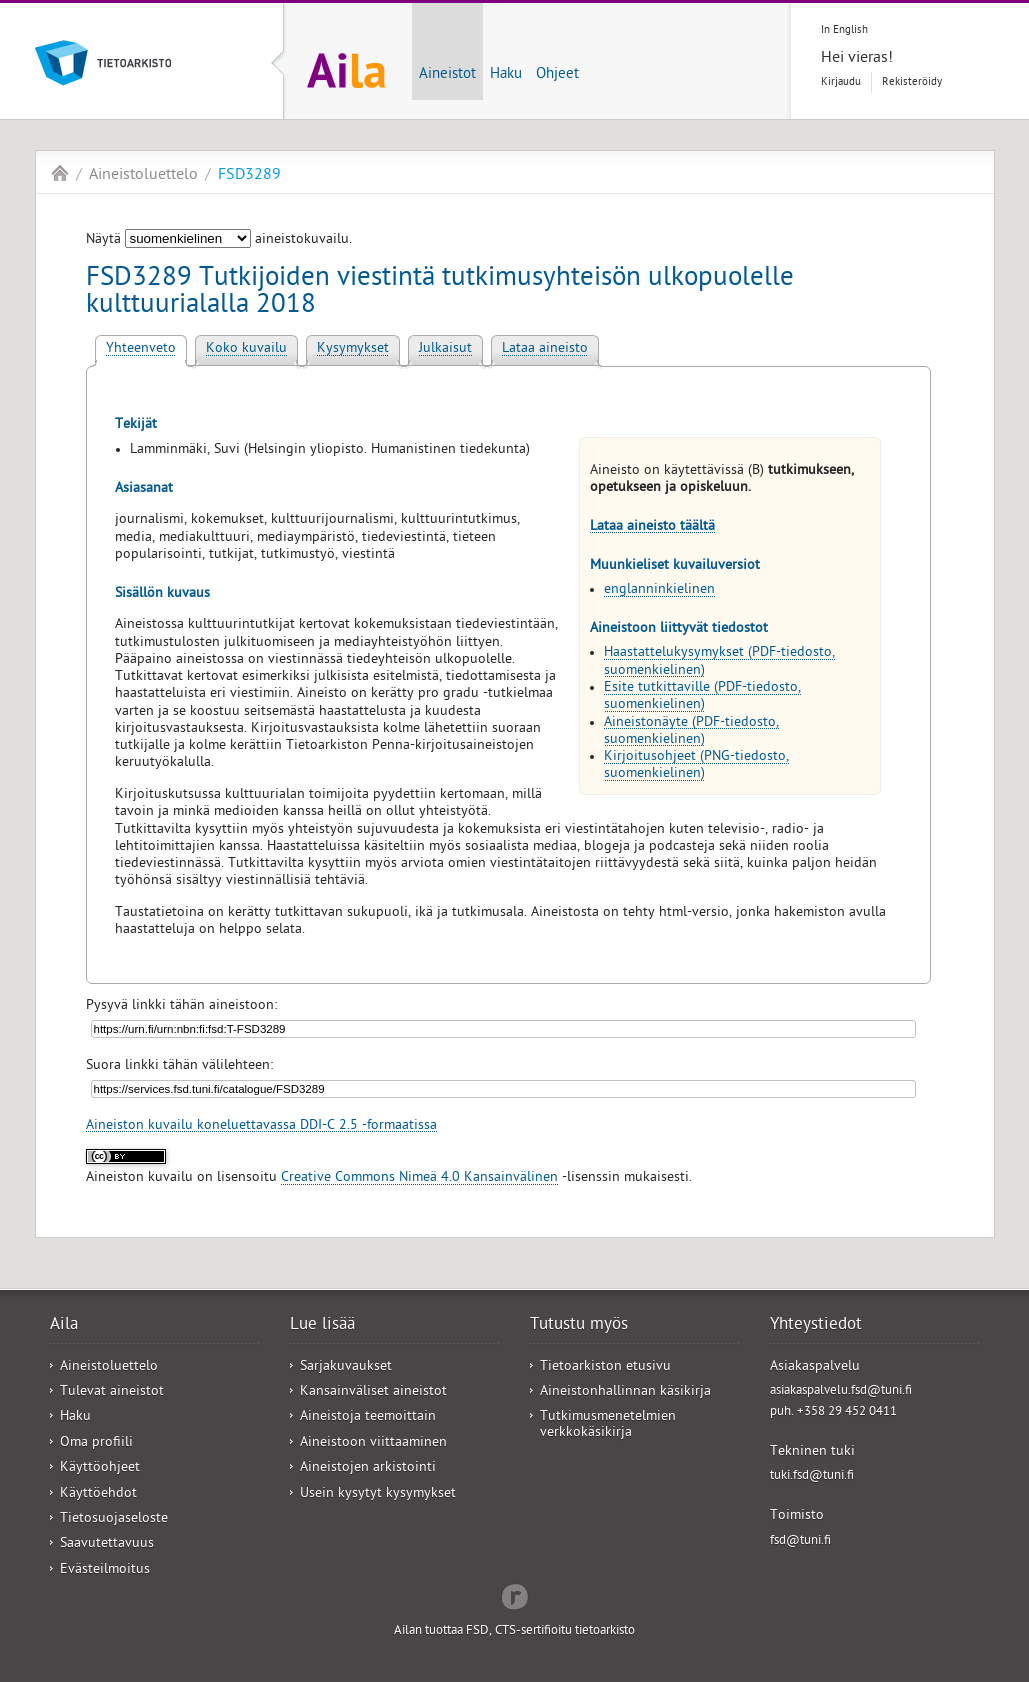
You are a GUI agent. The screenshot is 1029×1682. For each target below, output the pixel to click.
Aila (60, 173)
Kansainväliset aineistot (373, 1392)
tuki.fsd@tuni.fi (812, 1476)
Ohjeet (557, 75)
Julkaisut (445, 349)
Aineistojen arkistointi (368, 1468)
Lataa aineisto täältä (652, 527)
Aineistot (447, 75)
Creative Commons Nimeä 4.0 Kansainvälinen (419, 1178)
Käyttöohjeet (100, 1468)
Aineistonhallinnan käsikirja (625, 1392)
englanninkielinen (659, 590)
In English (844, 30)
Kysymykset (353, 349)
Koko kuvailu (246, 349)
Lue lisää (322, 1326)
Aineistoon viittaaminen (373, 1443)
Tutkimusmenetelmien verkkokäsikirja (608, 1425)
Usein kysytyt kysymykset (378, 1494)
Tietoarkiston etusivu (605, 1367)
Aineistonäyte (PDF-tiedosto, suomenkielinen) (691, 732)
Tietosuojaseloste (114, 1519)
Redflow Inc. (515, 1595)
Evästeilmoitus (105, 1570)
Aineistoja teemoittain (368, 1417)
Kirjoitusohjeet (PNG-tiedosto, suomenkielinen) (696, 766)
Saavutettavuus (107, 1544)
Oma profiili (96, 1443)
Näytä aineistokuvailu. (219, 240)
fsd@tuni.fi (800, 1541)
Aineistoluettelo (143, 176)
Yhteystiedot (816, 1326)
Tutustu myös (579, 1326)
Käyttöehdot (98, 1494)
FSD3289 (249, 176)
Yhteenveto (141, 349)
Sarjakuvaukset (346, 1367)
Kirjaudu (841, 82)
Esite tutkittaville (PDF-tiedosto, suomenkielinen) (702, 697)
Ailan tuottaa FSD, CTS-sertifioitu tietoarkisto (514, 1631)
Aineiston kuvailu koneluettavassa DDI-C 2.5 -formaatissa (261, 1126)
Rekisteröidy (912, 82)
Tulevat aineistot (112, 1392)
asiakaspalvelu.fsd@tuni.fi (841, 1391)
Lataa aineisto (545, 349)
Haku (506, 75)
